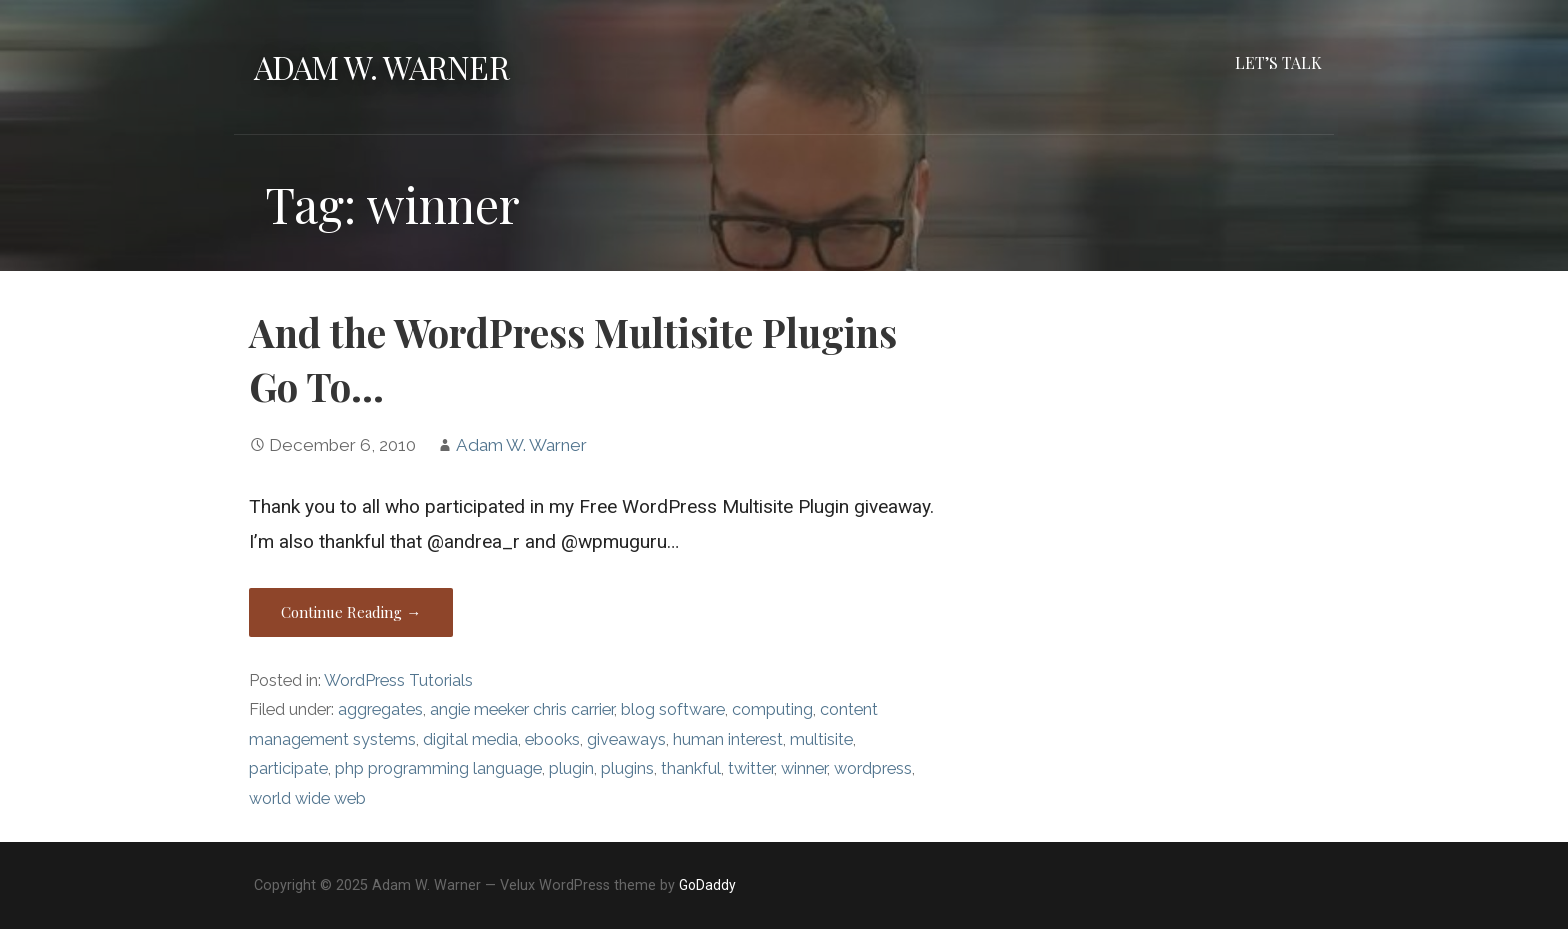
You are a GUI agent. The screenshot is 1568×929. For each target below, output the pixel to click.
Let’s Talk (1278, 62)
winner (804, 768)
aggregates (380, 709)
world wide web (307, 798)
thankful (691, 768)
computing (772, 709)
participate (288, 768)
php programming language (438, 768)
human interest (728, 739)
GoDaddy (707, 885)
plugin (571, 768)
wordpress (873, 768)
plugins (627, 768)
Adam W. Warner (381, 66)
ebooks (552, 739)
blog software (673, 709)
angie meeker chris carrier (522, 709)
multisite (821, 739)
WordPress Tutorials (398, 680)
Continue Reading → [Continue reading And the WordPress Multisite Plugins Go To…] (351, 612)
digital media (470, 739)
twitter (751, 768)
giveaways (626, 739)
